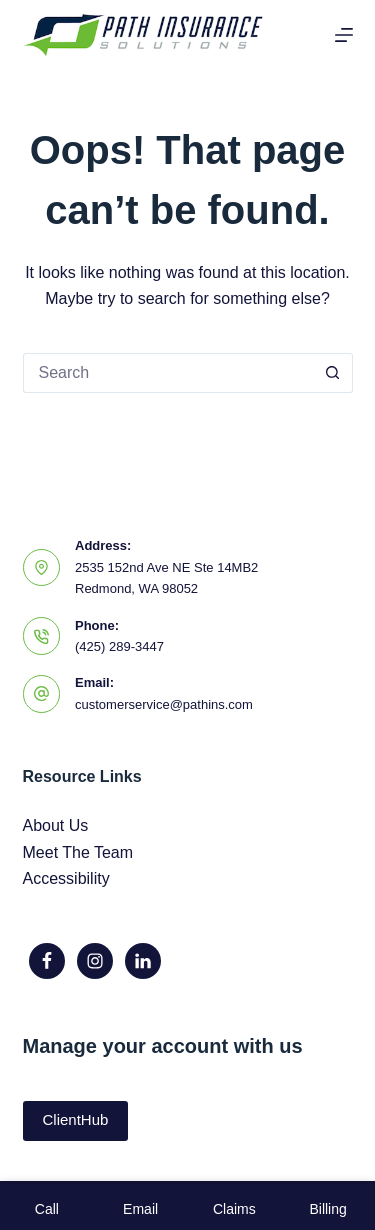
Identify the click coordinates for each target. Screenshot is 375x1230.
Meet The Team (78, 852)
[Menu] (344, 35)
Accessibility (66, 878)
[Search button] (333, 373)
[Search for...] (168, 373)
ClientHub (76, 1119)
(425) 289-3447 (119, 646)
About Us (56, 825)
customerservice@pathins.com (164, 704)
